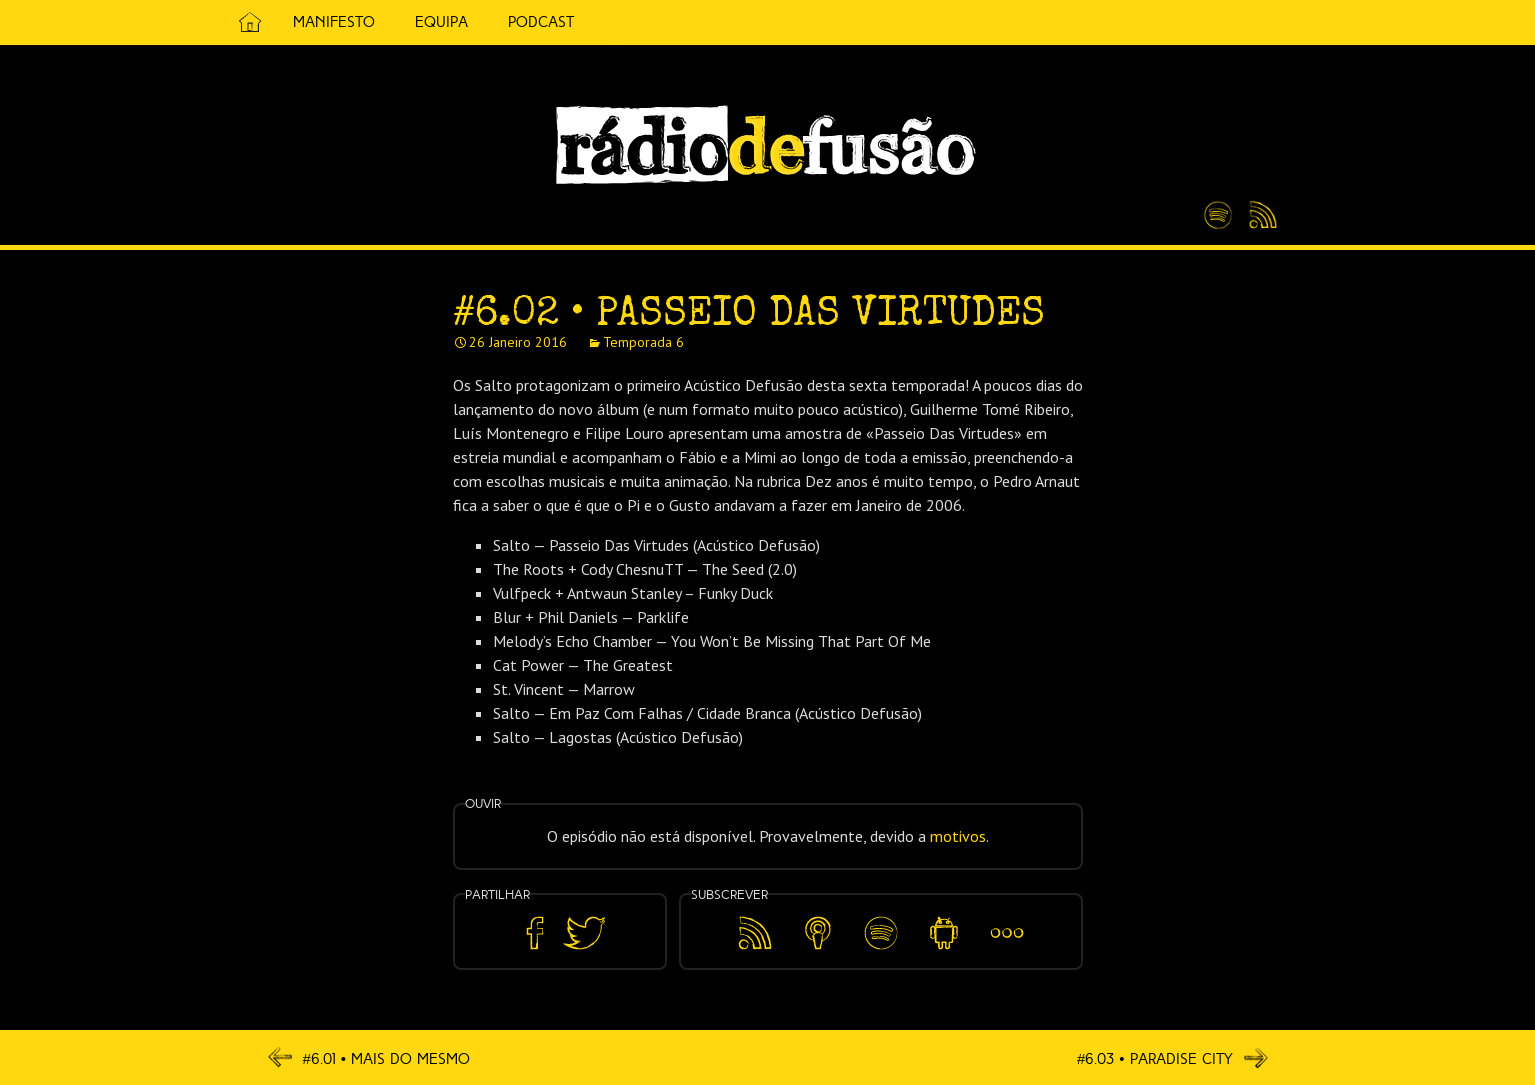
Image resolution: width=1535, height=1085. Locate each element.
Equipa (441, 22)
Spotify (1218, 207)
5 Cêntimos (618, 22)
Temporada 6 (643, 342)
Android (944, 919)
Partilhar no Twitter (584, 933)
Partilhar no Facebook (535, 933)
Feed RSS (1259, 216)
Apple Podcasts (818, 929)
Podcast (541, 22)
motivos (958, 836)
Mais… (1007, 919)
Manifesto (334, 22)
